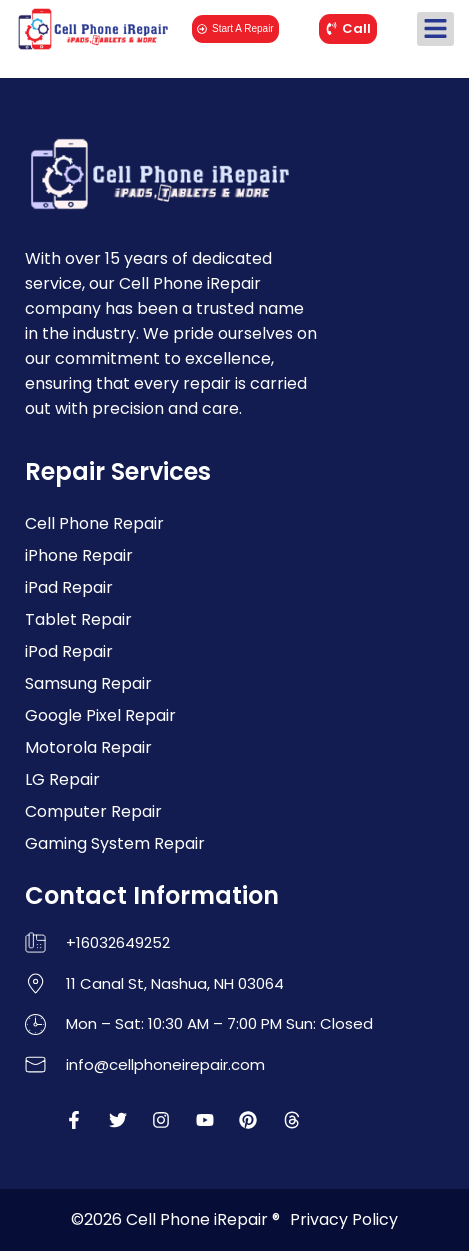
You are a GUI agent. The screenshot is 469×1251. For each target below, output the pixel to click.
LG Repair (62, 779)
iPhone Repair (79, 555)
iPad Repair (69, 587)
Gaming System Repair (115, 843)
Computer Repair (93, 811)
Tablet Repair (78, 619)
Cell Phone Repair (94, 523)
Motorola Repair (88, 747)
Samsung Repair (88, 683)
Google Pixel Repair (100, 715)
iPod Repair (69, 651)
